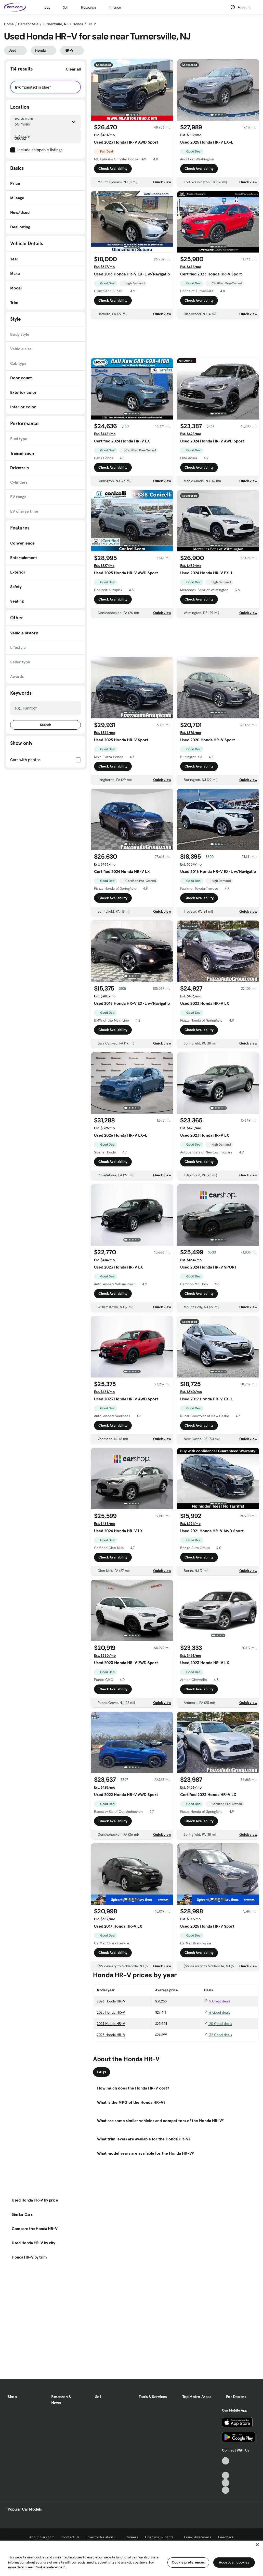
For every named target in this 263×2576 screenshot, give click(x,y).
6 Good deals (217, 2012)
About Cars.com (42, 2537)
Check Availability (112, 168)
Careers (131, 2537)
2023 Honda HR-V (111, 2034)
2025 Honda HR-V (111, 2012)
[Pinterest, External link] (225, 2490)
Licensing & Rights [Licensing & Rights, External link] (161, 2537)
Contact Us (70, 2537)
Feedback (226, 2537)
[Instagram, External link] (225, 2482)
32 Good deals (218, 2034)
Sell (65, 7)
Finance (115, 7)
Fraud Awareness (197, 2537)
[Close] (257, 2544)
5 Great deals (217, 2001)
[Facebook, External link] (225, 2468)
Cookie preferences (188, 2562)
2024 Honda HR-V (111, 2023)
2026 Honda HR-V (111, 2001)
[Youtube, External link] (225, 2475)
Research (88, 7)
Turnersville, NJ (55, 24)
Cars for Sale (28, 24)
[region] (131, 2558)
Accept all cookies (234, 2562)
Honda (78, 24)
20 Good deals (218, 2023)
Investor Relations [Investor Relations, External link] (102, 2537)
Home (9, 24)
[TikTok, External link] (225, 2460)
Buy (47, 7)
